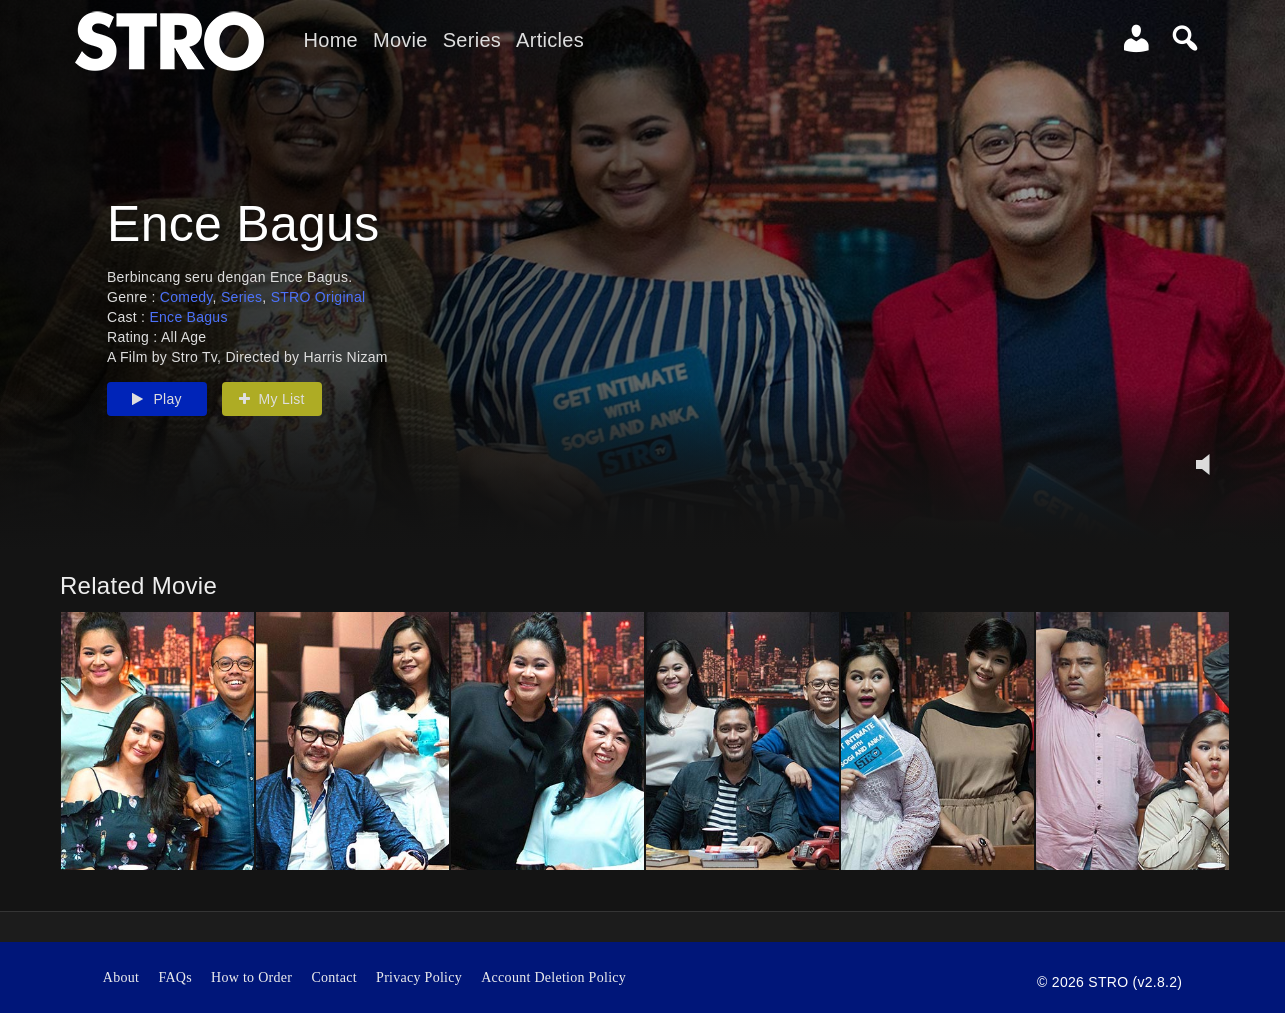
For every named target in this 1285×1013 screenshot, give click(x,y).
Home (331, 40)
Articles (550, 40)
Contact (334, 977)
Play (157, 399)
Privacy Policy (419, 977)
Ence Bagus (188, 317)
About (121, 977)
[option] (157, 740)
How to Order (251, 977)
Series (472, 40)
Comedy (186, 297)
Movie (400, 40)
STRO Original (318, 297)
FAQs (175, 977)
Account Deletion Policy (553, 977)
